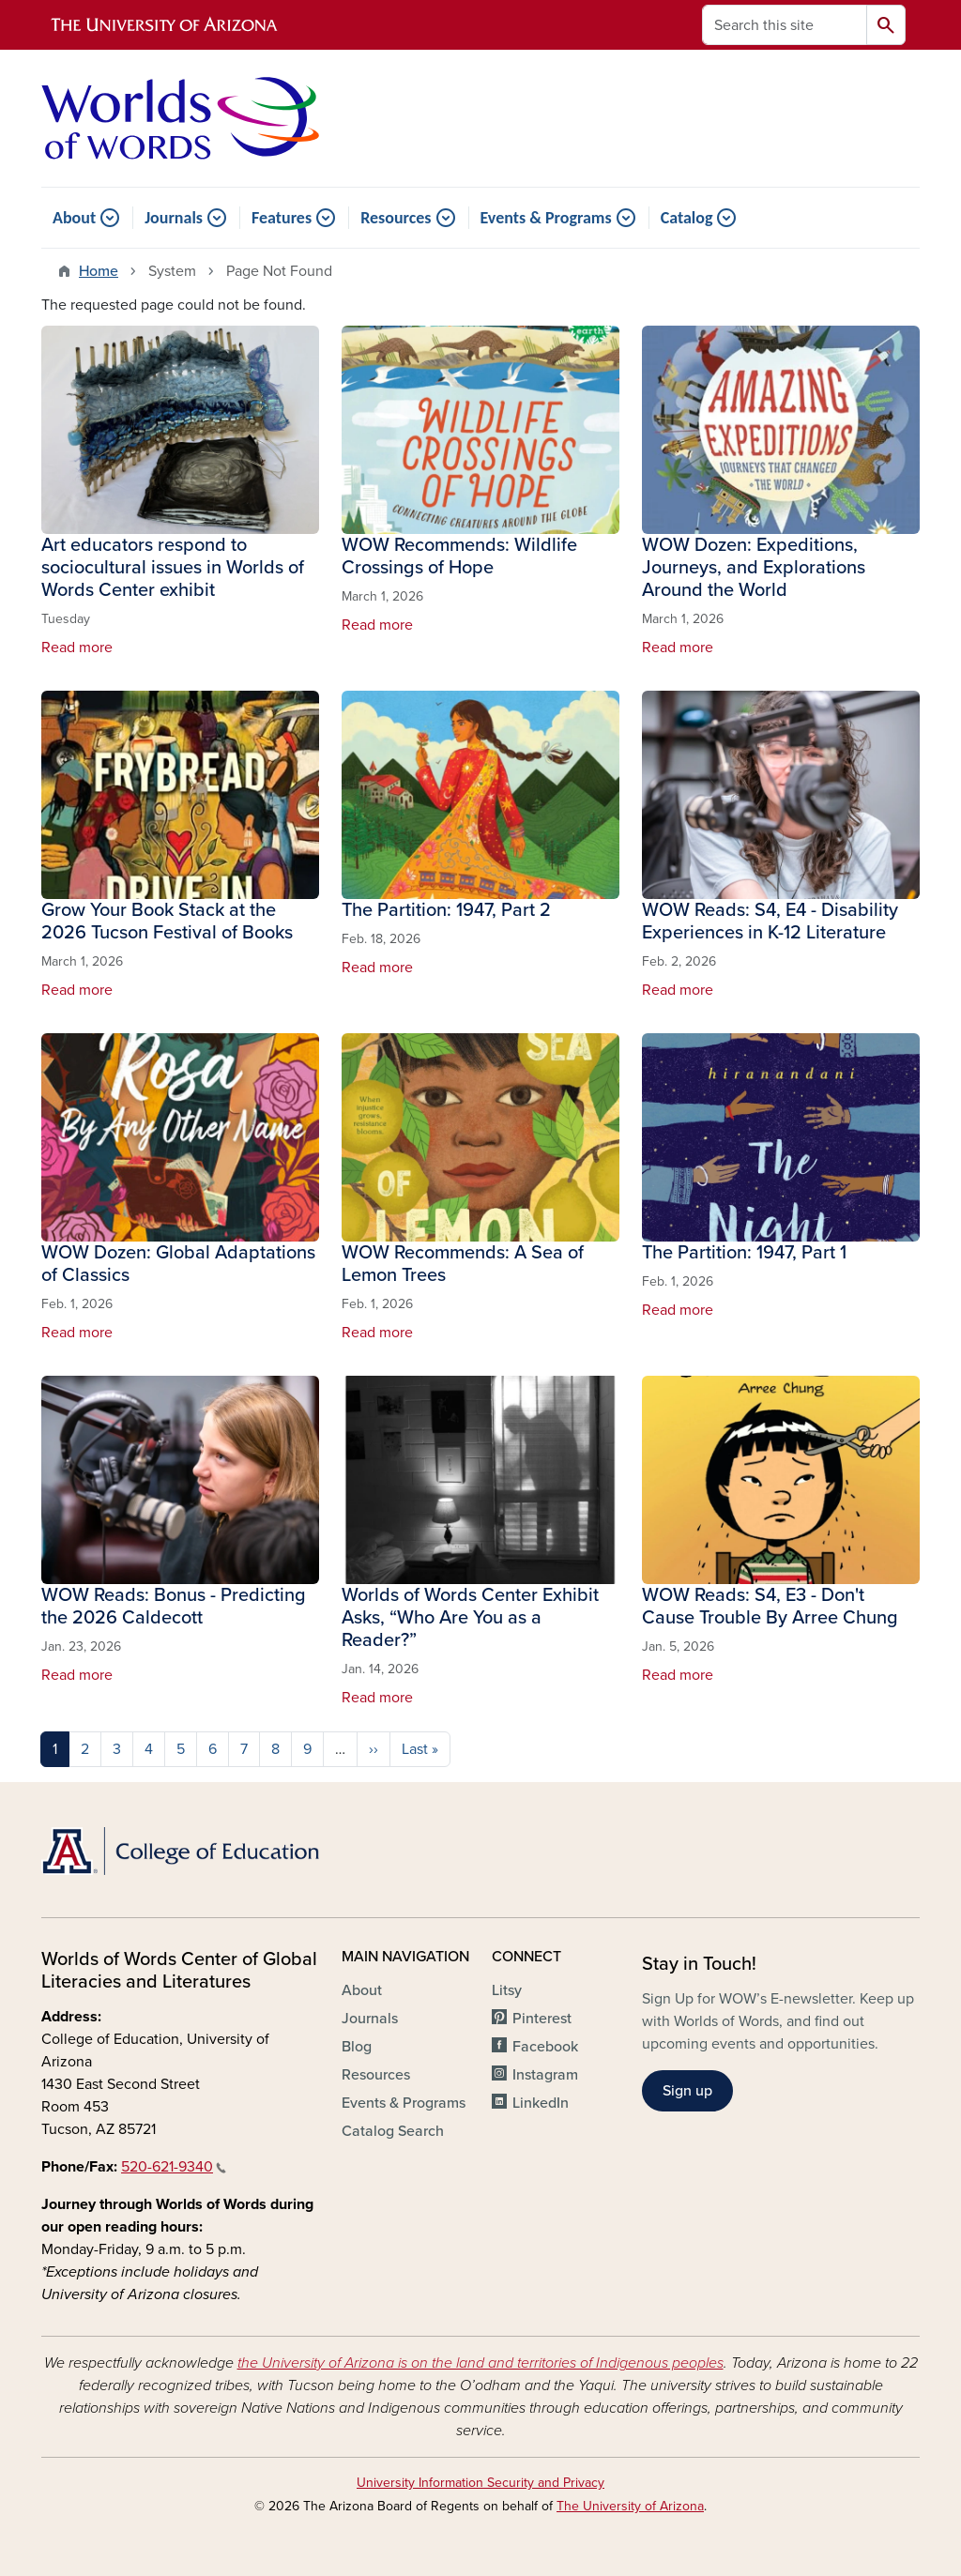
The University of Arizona (630, 2506)
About (74, 217)
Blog (357, 2046)
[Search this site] (784, 25)
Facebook (545, 2046)
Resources (395, 217)
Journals (174, 217)
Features (282, 217)
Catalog (687, 217)
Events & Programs (546, 217)
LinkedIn (540, 2103)
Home (98, 271)
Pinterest (542, 2018)
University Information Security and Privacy (480, 2483)
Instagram (545, 2074)
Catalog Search (393, 2131)
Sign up (687, 2090)
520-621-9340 (173, 2166)
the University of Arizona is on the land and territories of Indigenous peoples (480, 2363)
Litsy (507, 1990)
